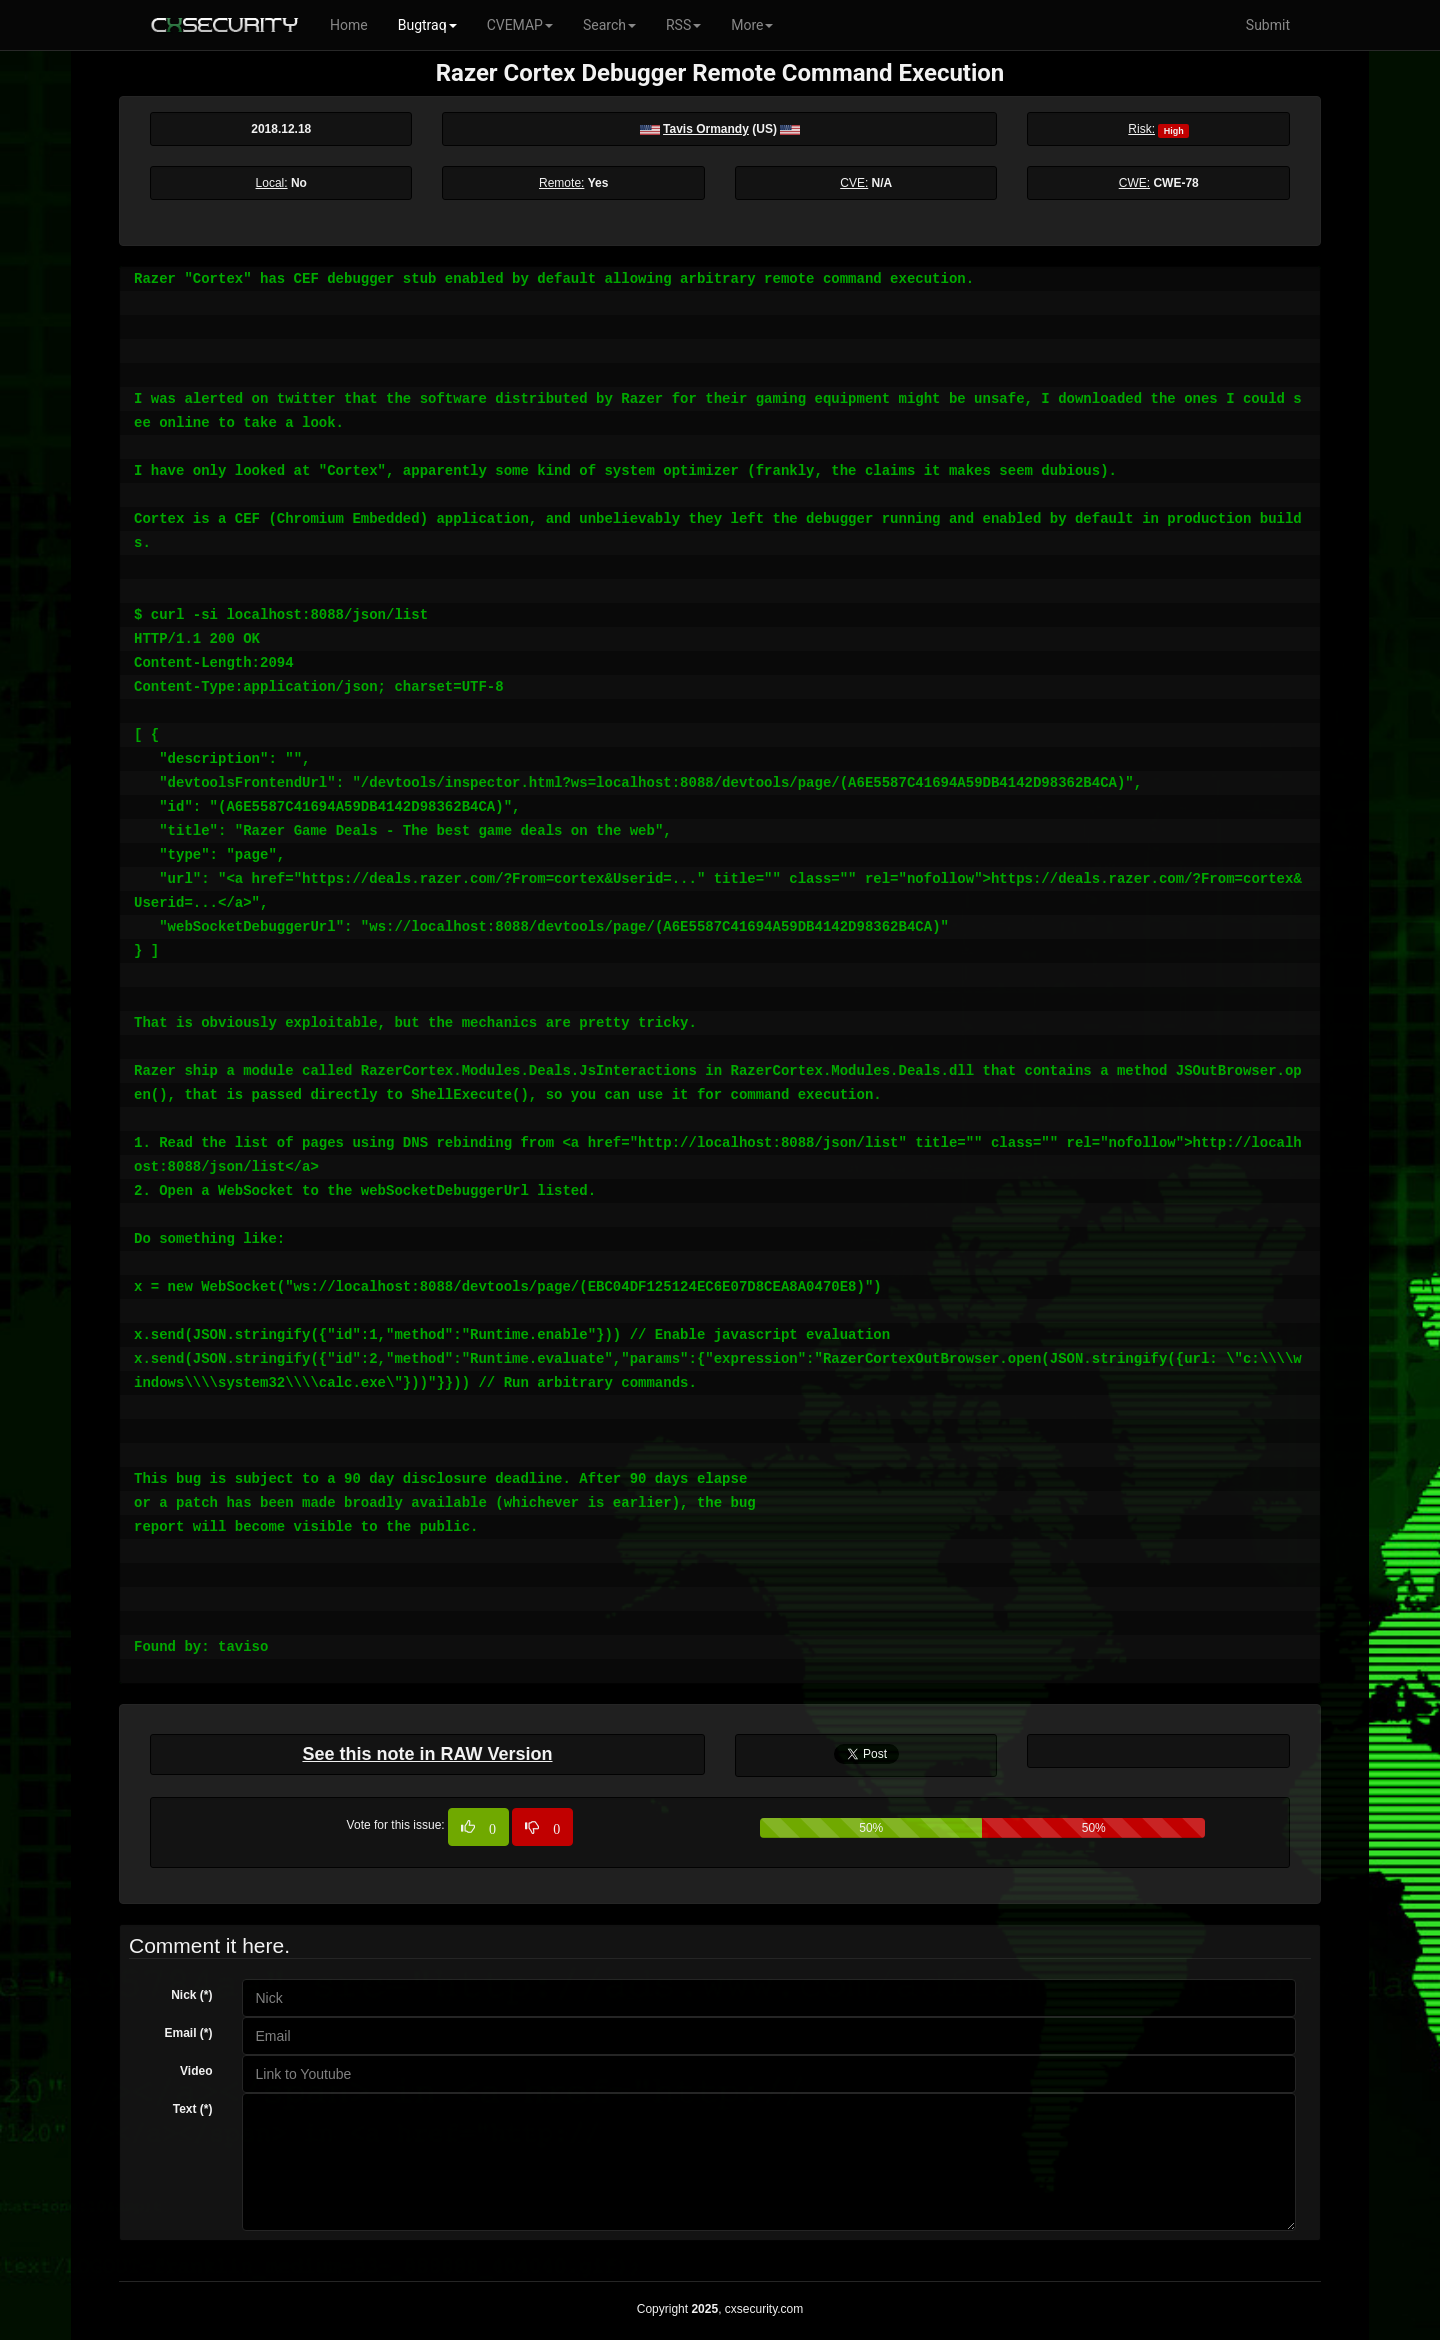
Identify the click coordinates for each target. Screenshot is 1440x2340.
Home (349, 25)
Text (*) (193, 2109)
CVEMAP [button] (520, 25)
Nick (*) (191, 1995)
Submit (1268, 25)
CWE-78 (1175, 183)
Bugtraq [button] (427, 25)
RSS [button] (683, 25)
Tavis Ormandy (706, 129)
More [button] (752, 25)
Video (196, 2071)
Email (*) (188, 2033)
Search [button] (609, 25)
